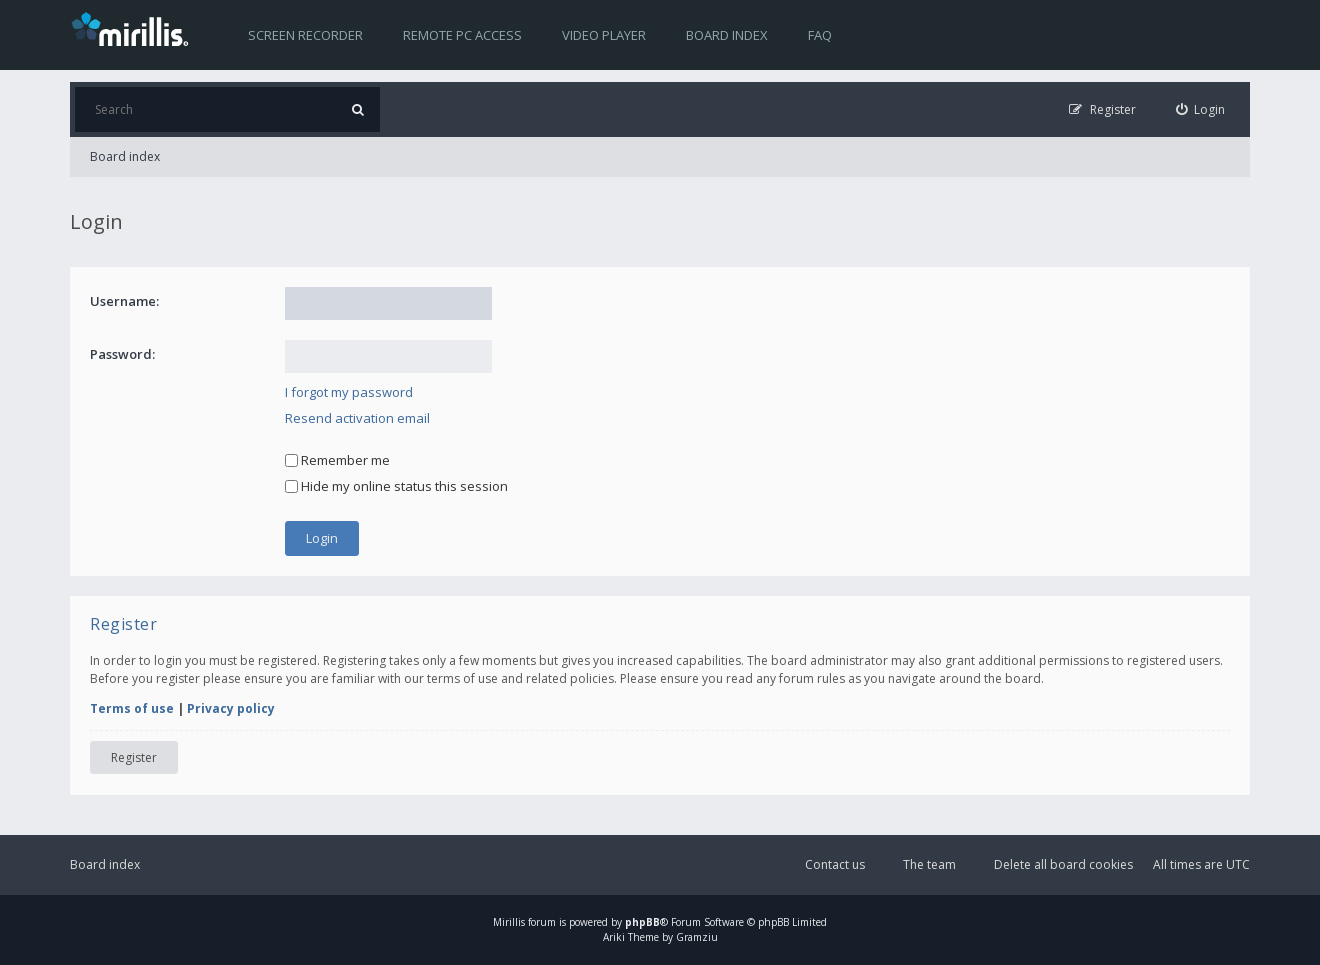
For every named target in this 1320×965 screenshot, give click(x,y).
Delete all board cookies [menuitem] (1063, 864)
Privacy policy (231, 708)
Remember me (337, 460)
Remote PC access (462, 35)
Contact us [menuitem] (835, 864)
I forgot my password (349, 392)
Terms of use (132, 708)
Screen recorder (305, 35)
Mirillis (509, 922)
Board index (727, 35)
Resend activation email (357, 418)
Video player (604, 35)
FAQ (820, 35)
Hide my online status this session (396, 486)
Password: (122, 354)
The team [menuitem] (929, 864)
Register (134, 757)
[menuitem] (1201, 109)
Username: (124, 301)
